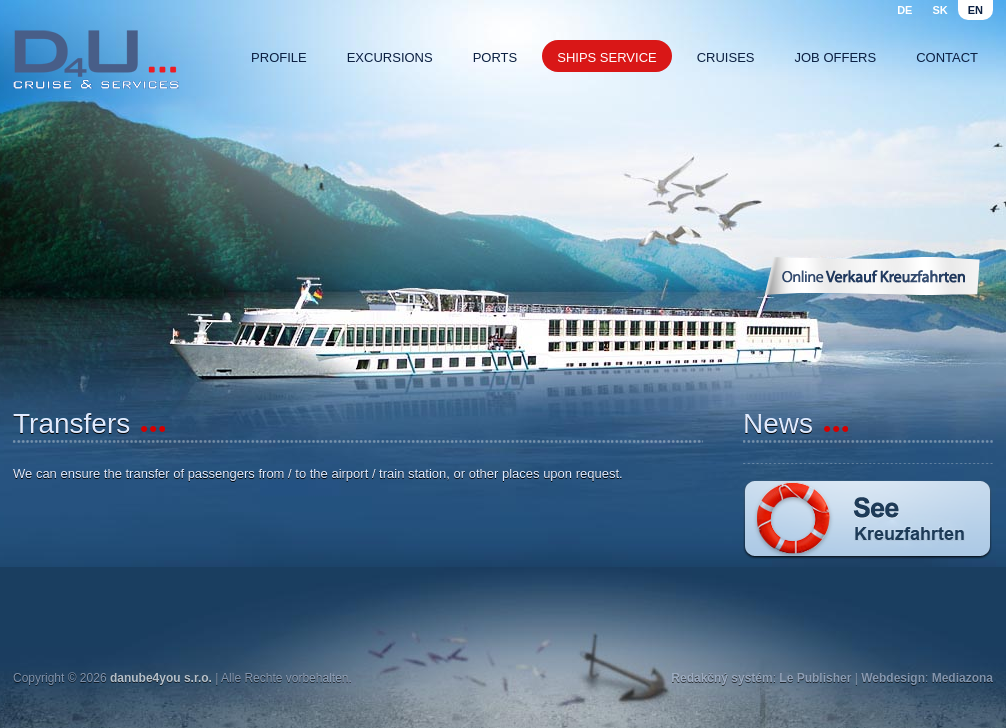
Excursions (390, 57)
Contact (947, 57)
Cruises (726, 57)
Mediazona (962, 678)
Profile (279, 57)
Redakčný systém (721, 678)
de (904, 10)
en (975, 10)
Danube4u (96, 60)
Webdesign (893, 678)
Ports (495, 57)
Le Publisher (815, 678)
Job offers (836, 57)
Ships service (606, 57)
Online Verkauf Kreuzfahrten (872, 276)
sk (939, 10)
